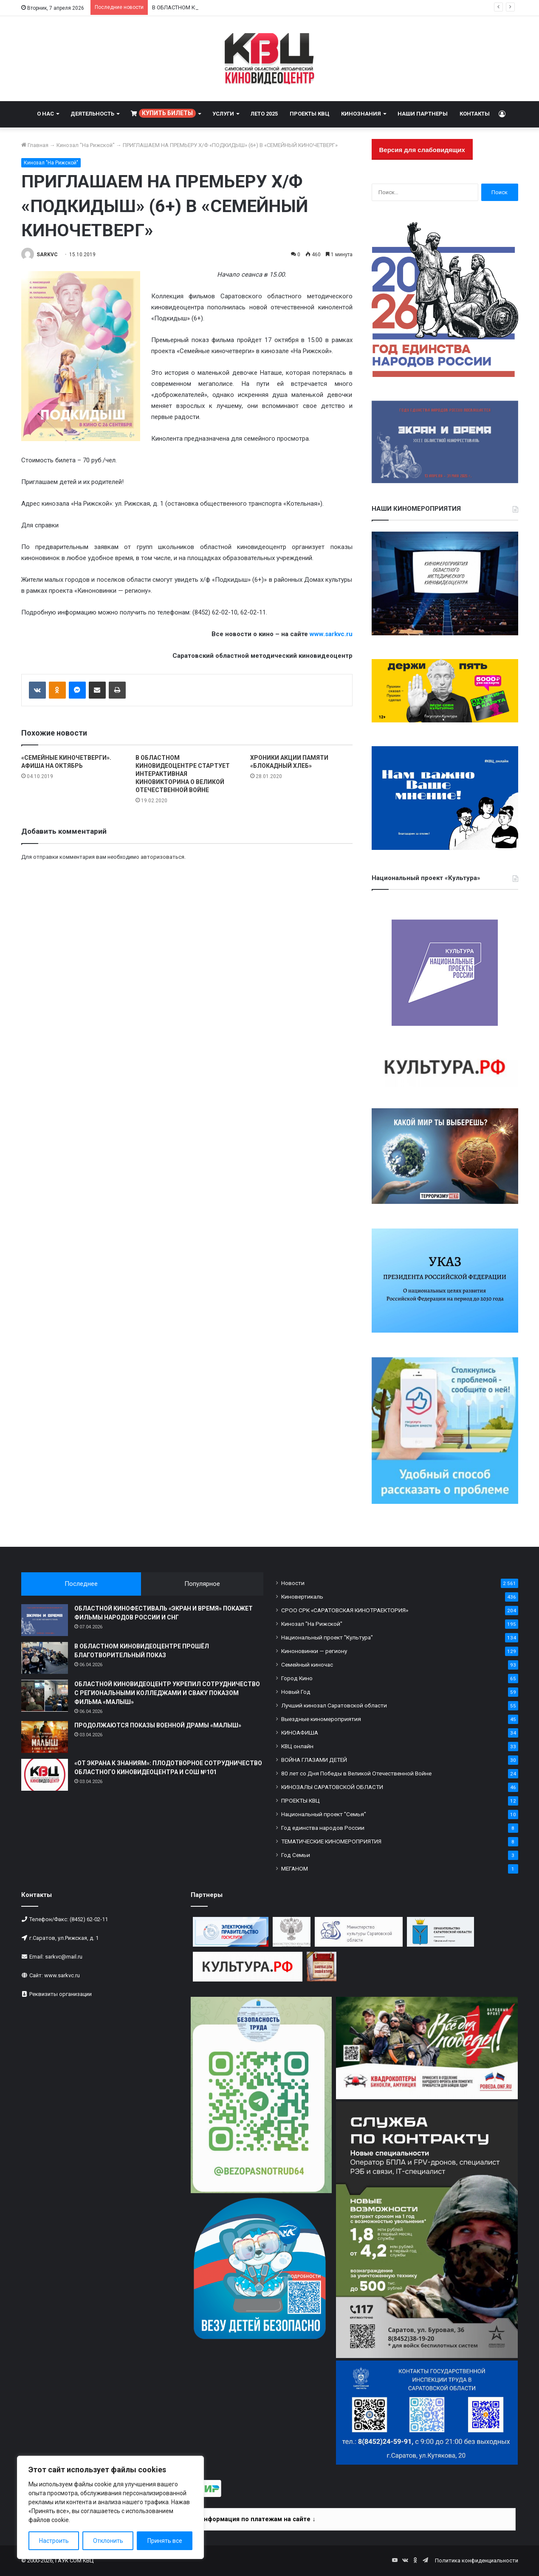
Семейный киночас (307, 1664)
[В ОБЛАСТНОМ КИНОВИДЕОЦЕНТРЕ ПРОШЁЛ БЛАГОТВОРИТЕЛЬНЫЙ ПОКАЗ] (44, 1658)
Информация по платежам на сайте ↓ (257, 2519)
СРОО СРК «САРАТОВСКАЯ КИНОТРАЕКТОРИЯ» (344, 1610)
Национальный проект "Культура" (327, 1637)
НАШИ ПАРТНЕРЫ (423, 113)
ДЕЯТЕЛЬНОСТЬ (92, 113)
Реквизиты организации (60, 1994)
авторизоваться (162, 857)
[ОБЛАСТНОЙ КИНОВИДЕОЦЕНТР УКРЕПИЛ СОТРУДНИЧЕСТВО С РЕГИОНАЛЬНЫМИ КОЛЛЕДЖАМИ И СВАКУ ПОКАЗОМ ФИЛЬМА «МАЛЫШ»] (44, 1696)
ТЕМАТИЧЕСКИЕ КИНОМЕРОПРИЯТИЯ (331, 1841)
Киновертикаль (302, 1596)
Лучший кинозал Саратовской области (334, 1705)
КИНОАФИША (299, 1732)
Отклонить (108, 2540)
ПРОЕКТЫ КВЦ (309, 113)
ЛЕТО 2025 (264, 113)
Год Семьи (295, 1854)
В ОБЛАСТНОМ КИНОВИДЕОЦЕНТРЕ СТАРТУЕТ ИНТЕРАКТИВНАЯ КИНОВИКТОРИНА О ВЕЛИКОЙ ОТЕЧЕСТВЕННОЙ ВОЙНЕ (182, 773)
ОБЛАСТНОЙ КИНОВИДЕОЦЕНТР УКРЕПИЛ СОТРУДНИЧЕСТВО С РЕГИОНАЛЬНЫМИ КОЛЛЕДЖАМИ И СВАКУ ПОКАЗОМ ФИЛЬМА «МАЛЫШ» (167, 1693)
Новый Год (295, 1691)
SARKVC (47, 255)
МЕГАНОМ (294, 1868)
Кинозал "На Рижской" (85, 145)
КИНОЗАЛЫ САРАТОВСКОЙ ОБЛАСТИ (332, 1786)
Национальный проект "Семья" (323, 1814)
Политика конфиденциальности (476, 2560)
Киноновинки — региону (314, 1651)
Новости (293, 1583)
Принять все (164, 2540)
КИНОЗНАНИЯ (361, 113)
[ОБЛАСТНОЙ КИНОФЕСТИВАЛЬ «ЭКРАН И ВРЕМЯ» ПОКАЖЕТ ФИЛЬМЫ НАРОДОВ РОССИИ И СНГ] (44, 1620)
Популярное (202, 1584)
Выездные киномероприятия (321, 1718)
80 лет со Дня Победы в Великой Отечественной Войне (356, 1773)
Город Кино (297, 1678)
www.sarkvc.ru (331, 634)
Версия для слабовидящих (422, 149)
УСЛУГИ (223, 113)
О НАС (45, 113)
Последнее (81, 1584)
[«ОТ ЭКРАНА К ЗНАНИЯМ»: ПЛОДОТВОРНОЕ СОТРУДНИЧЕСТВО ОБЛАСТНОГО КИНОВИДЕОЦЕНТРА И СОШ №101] (44, 1775)
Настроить (54, 2540)
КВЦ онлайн (297, 1746)
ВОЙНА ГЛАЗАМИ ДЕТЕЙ (314, 1759)
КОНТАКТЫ (475, 113)
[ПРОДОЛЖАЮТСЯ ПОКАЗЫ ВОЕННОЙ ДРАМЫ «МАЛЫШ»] (44, 1737)
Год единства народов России (322, 1827)
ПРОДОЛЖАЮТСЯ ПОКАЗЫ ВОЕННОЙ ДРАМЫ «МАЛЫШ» (157, 1725)
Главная (34, 145)
